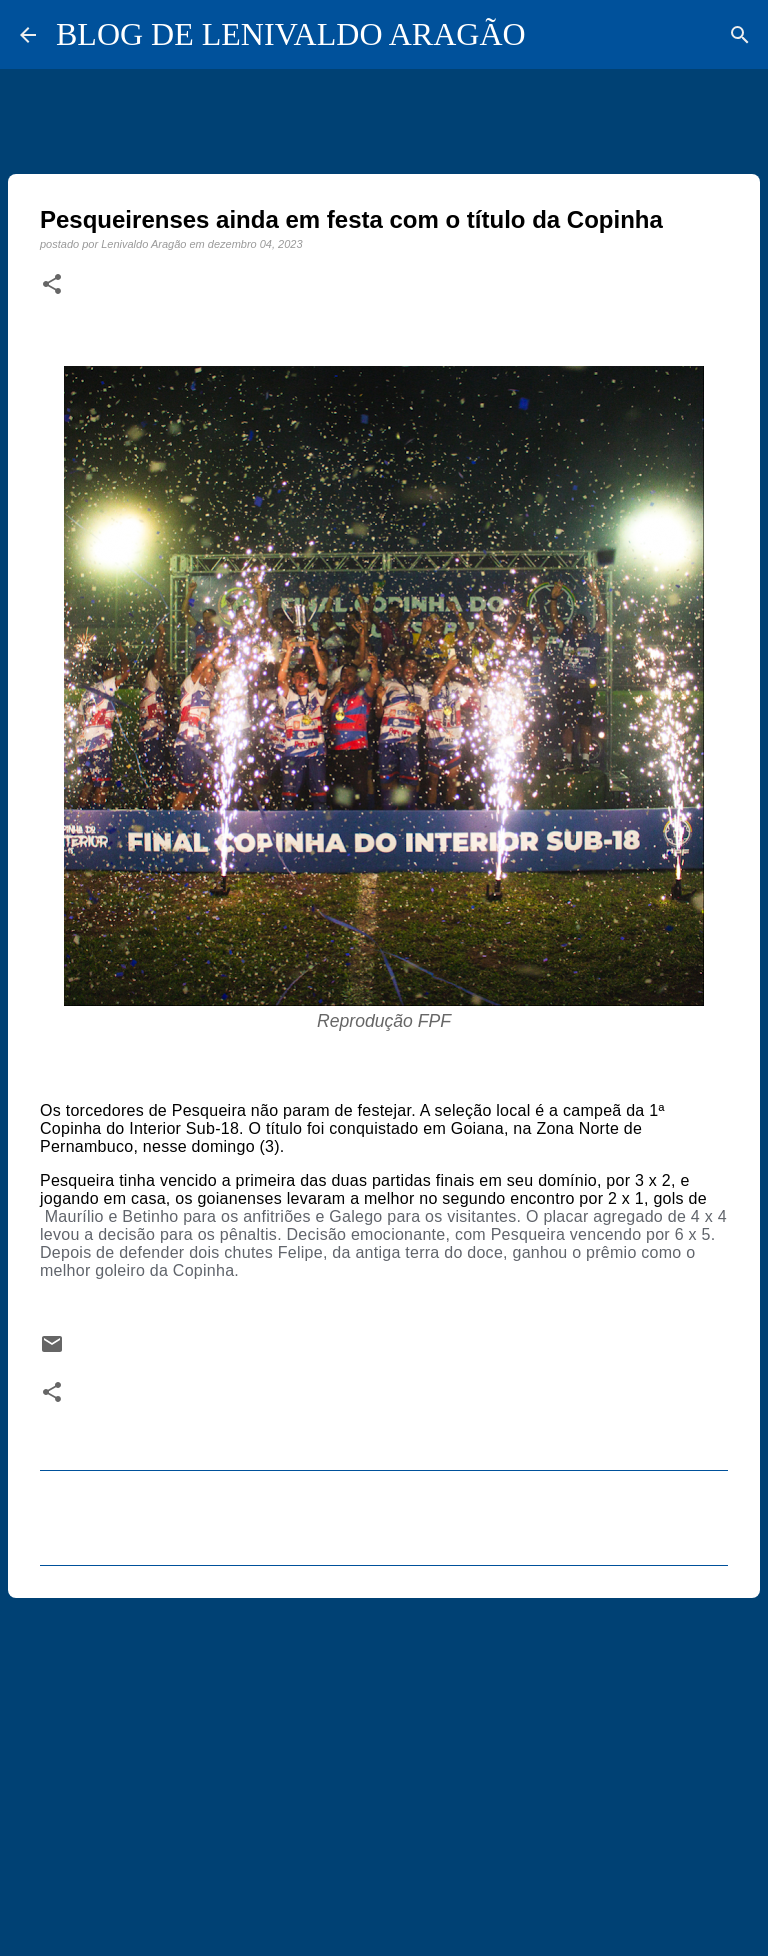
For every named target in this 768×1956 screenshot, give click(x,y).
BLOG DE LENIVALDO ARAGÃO (291, 34)
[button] (52, 285)
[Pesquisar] (740, 35)
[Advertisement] (384, 1768)
